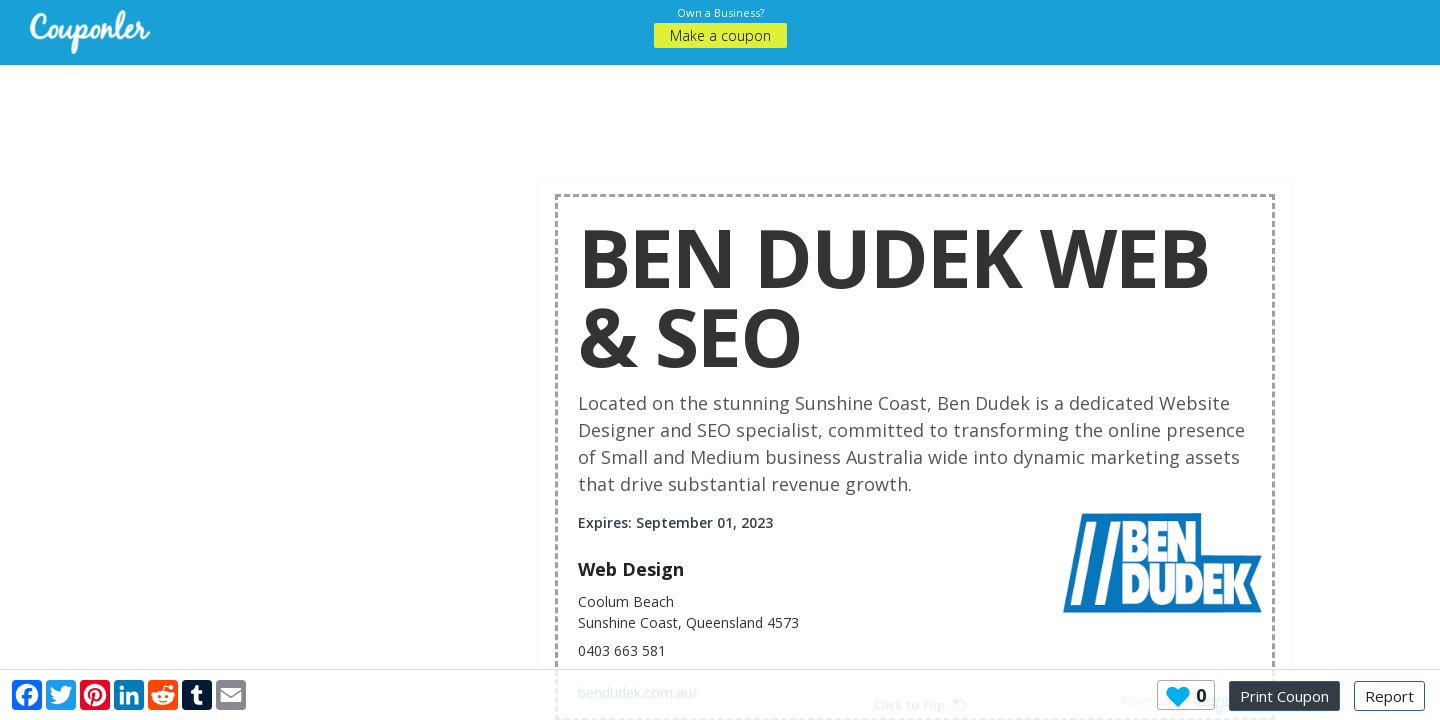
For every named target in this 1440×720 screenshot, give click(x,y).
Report (1389, 696)
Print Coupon (1284, 696)
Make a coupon (720, 35)
